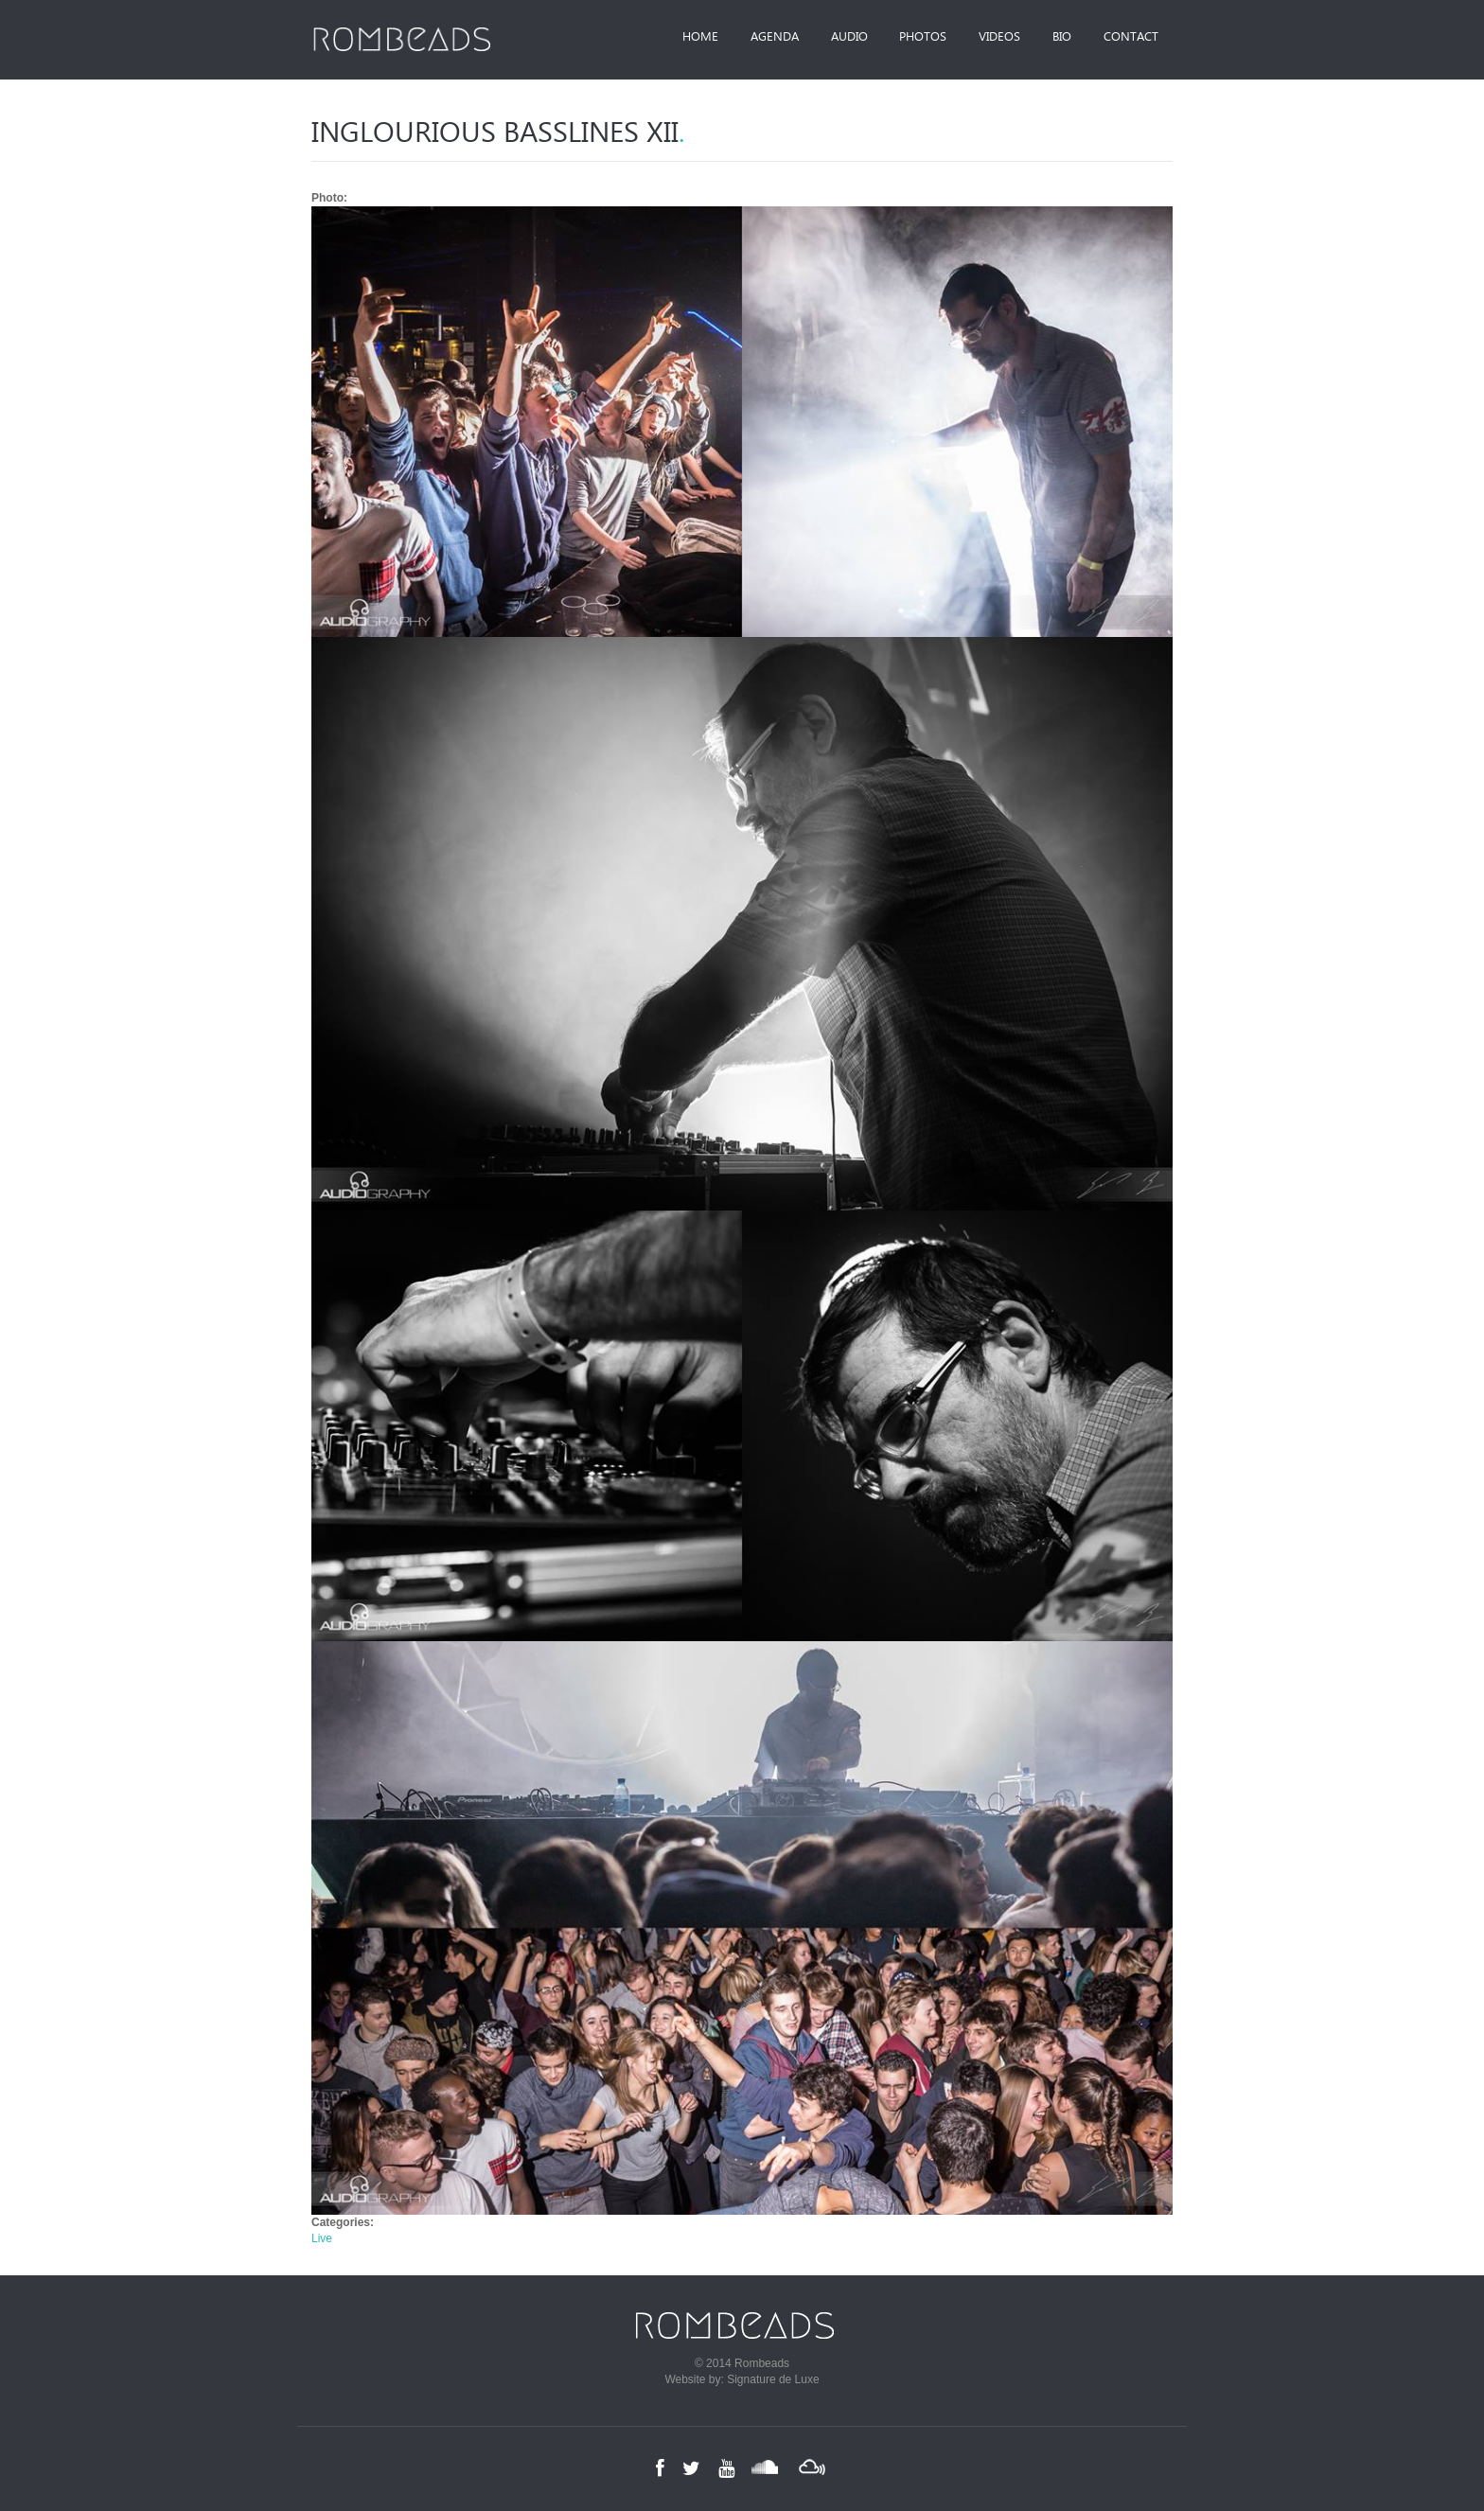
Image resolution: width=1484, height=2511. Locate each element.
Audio (834, 37)
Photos (911, 37)
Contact (1129, 37)
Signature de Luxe (773, 2379)
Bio (1057, 37)
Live (321, 2238)
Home (679, 37)
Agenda (756, 37)
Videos (991, 37)
